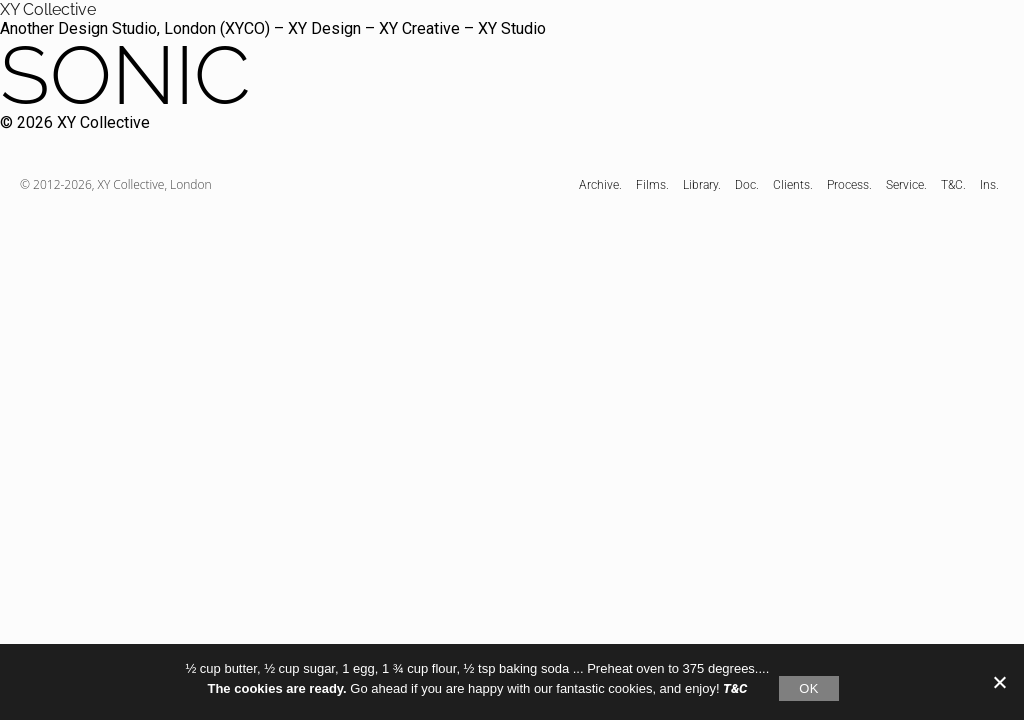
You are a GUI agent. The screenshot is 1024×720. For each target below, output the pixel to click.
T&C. (953, 185)
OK (808, 688)
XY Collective (48, 9)
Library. (702, 185)
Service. (906, 185)
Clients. (793, 185)
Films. (652, 185)
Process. (849, 185)
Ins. (989, 185)
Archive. (600, 185)
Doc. (747, 185)
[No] (999, 682)
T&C (735, 688)
